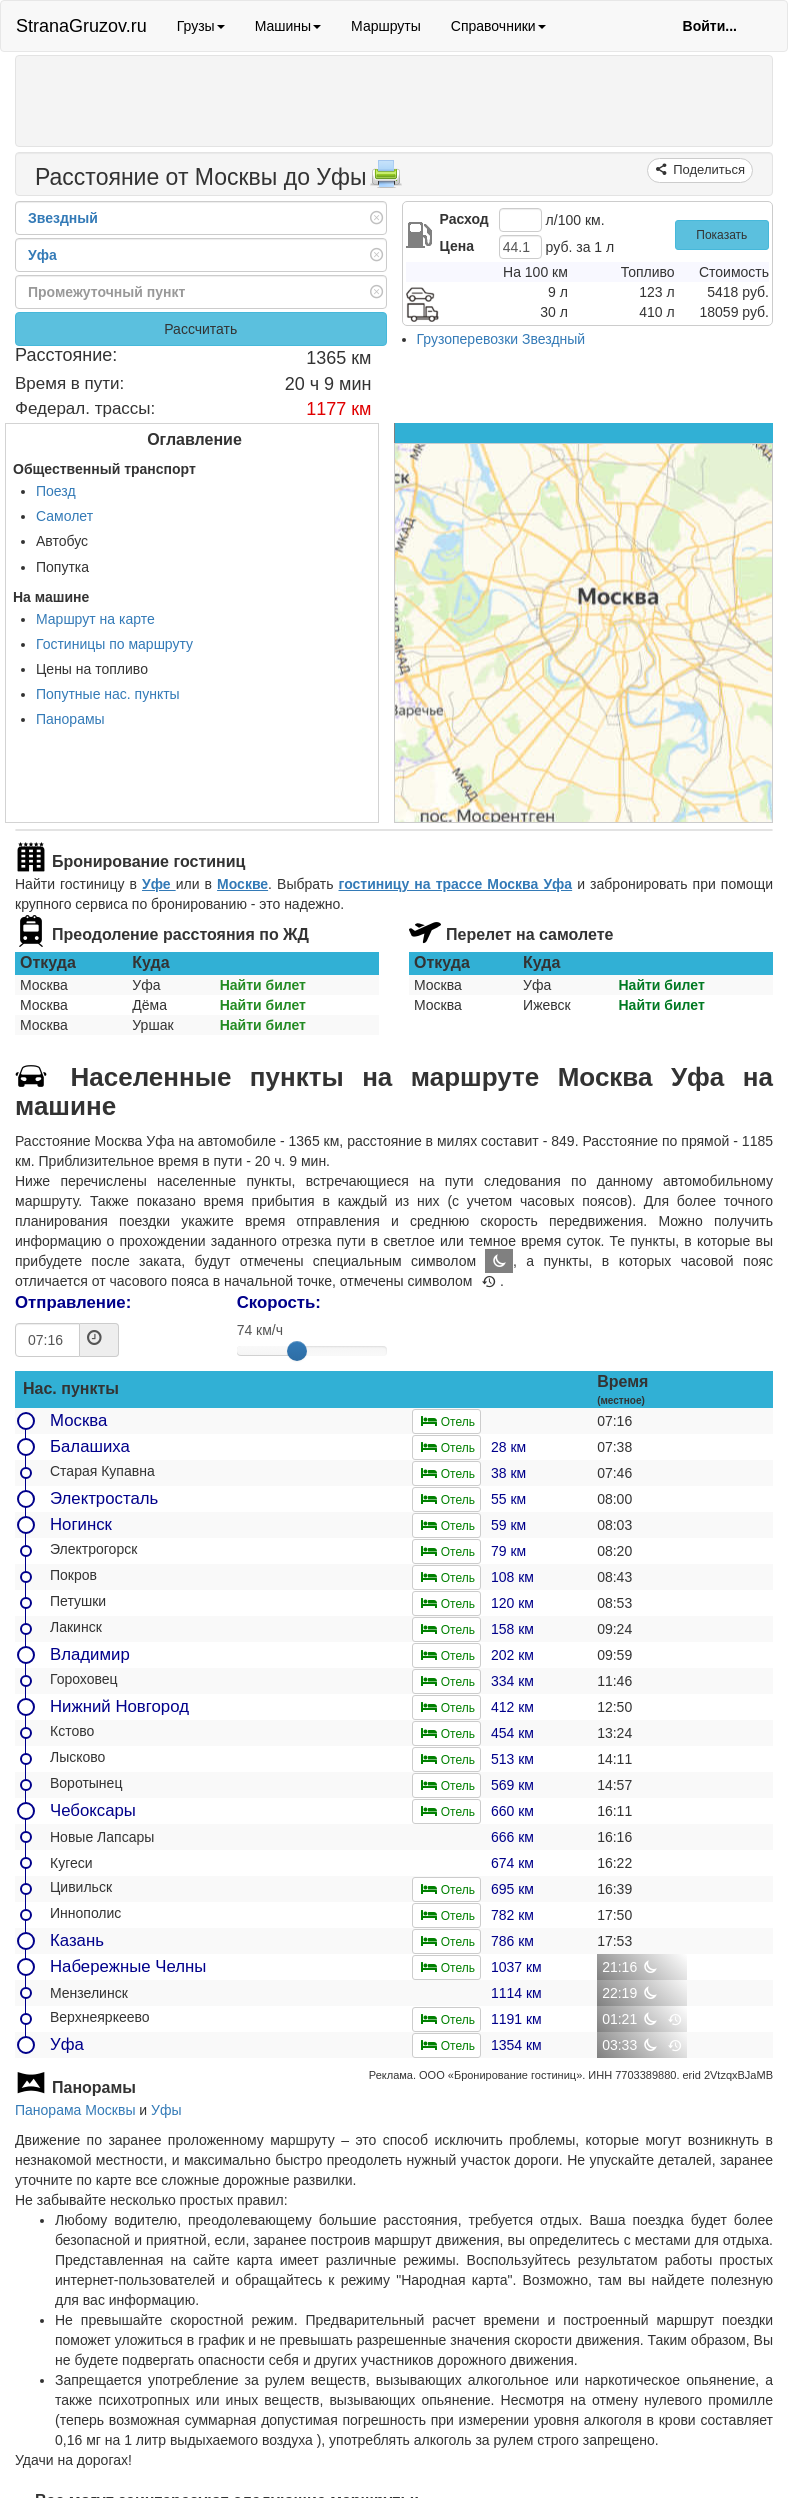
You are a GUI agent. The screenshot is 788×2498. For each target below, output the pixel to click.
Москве (242, 884)
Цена (457, 246)
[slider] (297, 1351)
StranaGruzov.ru (81, 26)
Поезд (56, 491)
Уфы (166, 2110)
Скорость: (279, 1302)
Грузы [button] (201, 26)
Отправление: (73, 1302)
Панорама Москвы (75, 2110)
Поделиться (707, 169)
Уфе (159, 884)
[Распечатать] (386, 180)
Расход (464, 219)
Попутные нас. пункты (108, 694)
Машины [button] (288, 26)
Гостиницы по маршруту (114, 644)
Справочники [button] (498, 26)
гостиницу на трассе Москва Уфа (456, 884)
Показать (721, 235)
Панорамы (70, 719)
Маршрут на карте (95, 619)
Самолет (64, 516)
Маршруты (386, 26)
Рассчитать (200, 329)
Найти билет (263, 985)
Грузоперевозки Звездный (501, 339)
